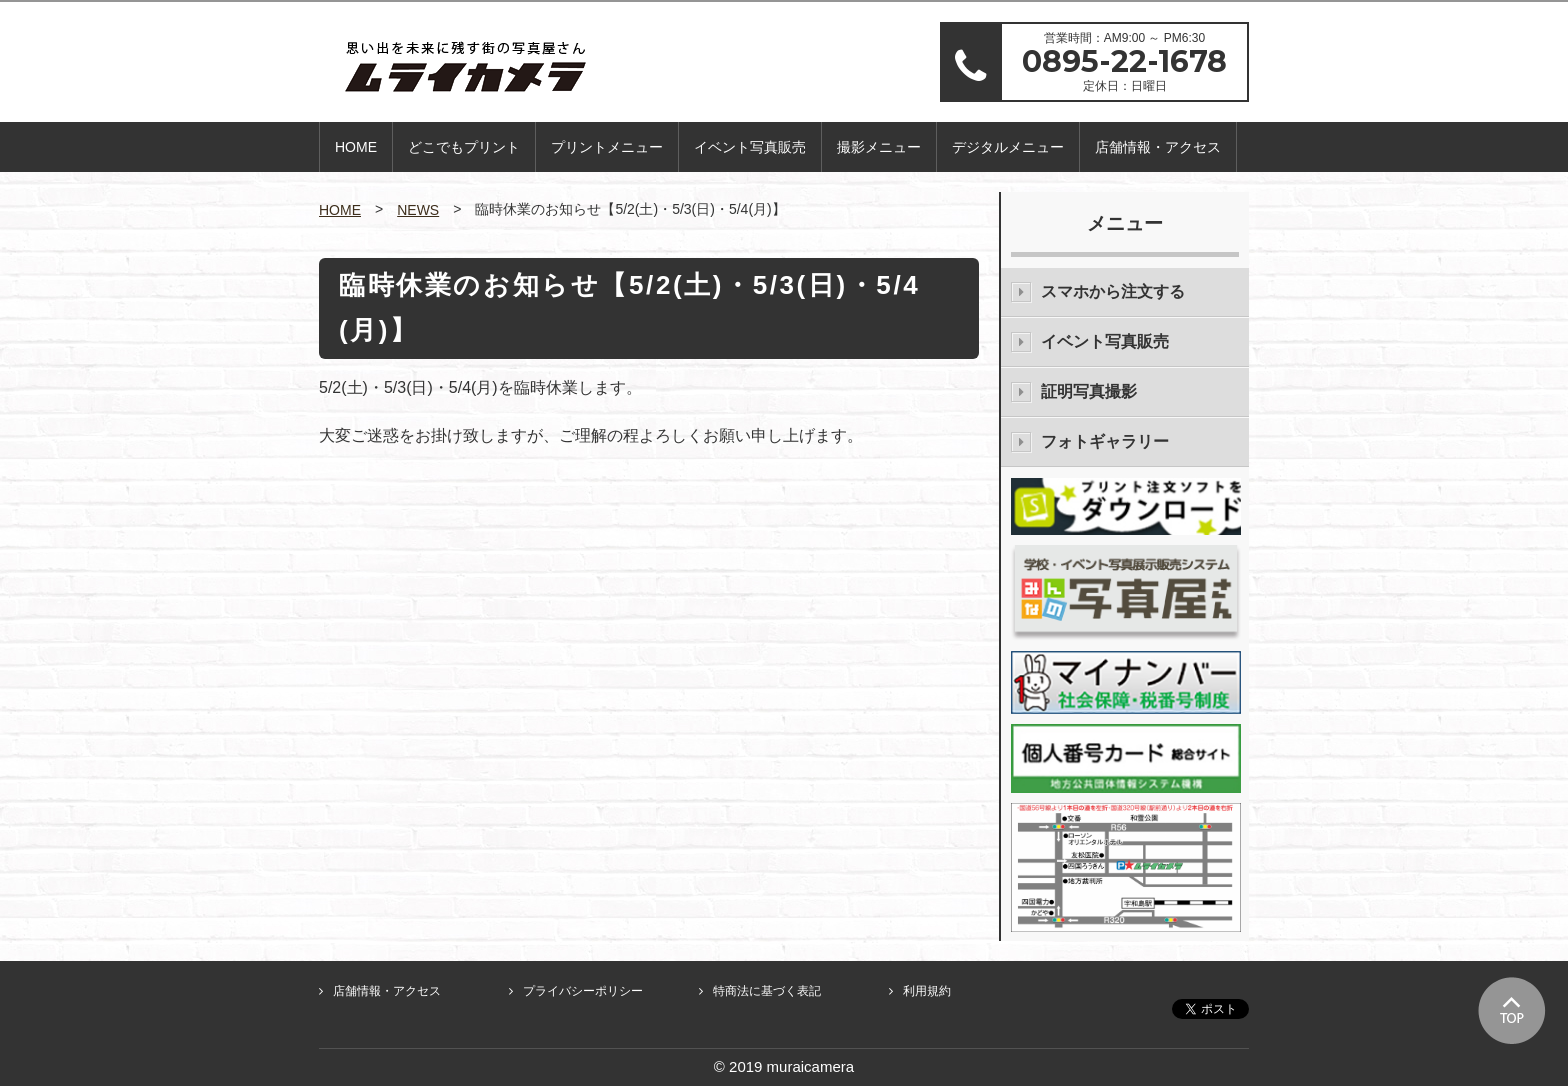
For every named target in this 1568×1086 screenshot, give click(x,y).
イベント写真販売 (750, 147)
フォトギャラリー (1105, 441)
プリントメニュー (607, 147)
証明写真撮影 (1089, 391)
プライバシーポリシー (583, 991)
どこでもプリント (464, 147)
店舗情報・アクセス (1158, 147)
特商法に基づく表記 (767, 991)
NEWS (418, 210)
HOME (356, 147)
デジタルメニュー (1008, 147)
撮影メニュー (879, 147)
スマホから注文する (1113, 291)
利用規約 (927, 991)
